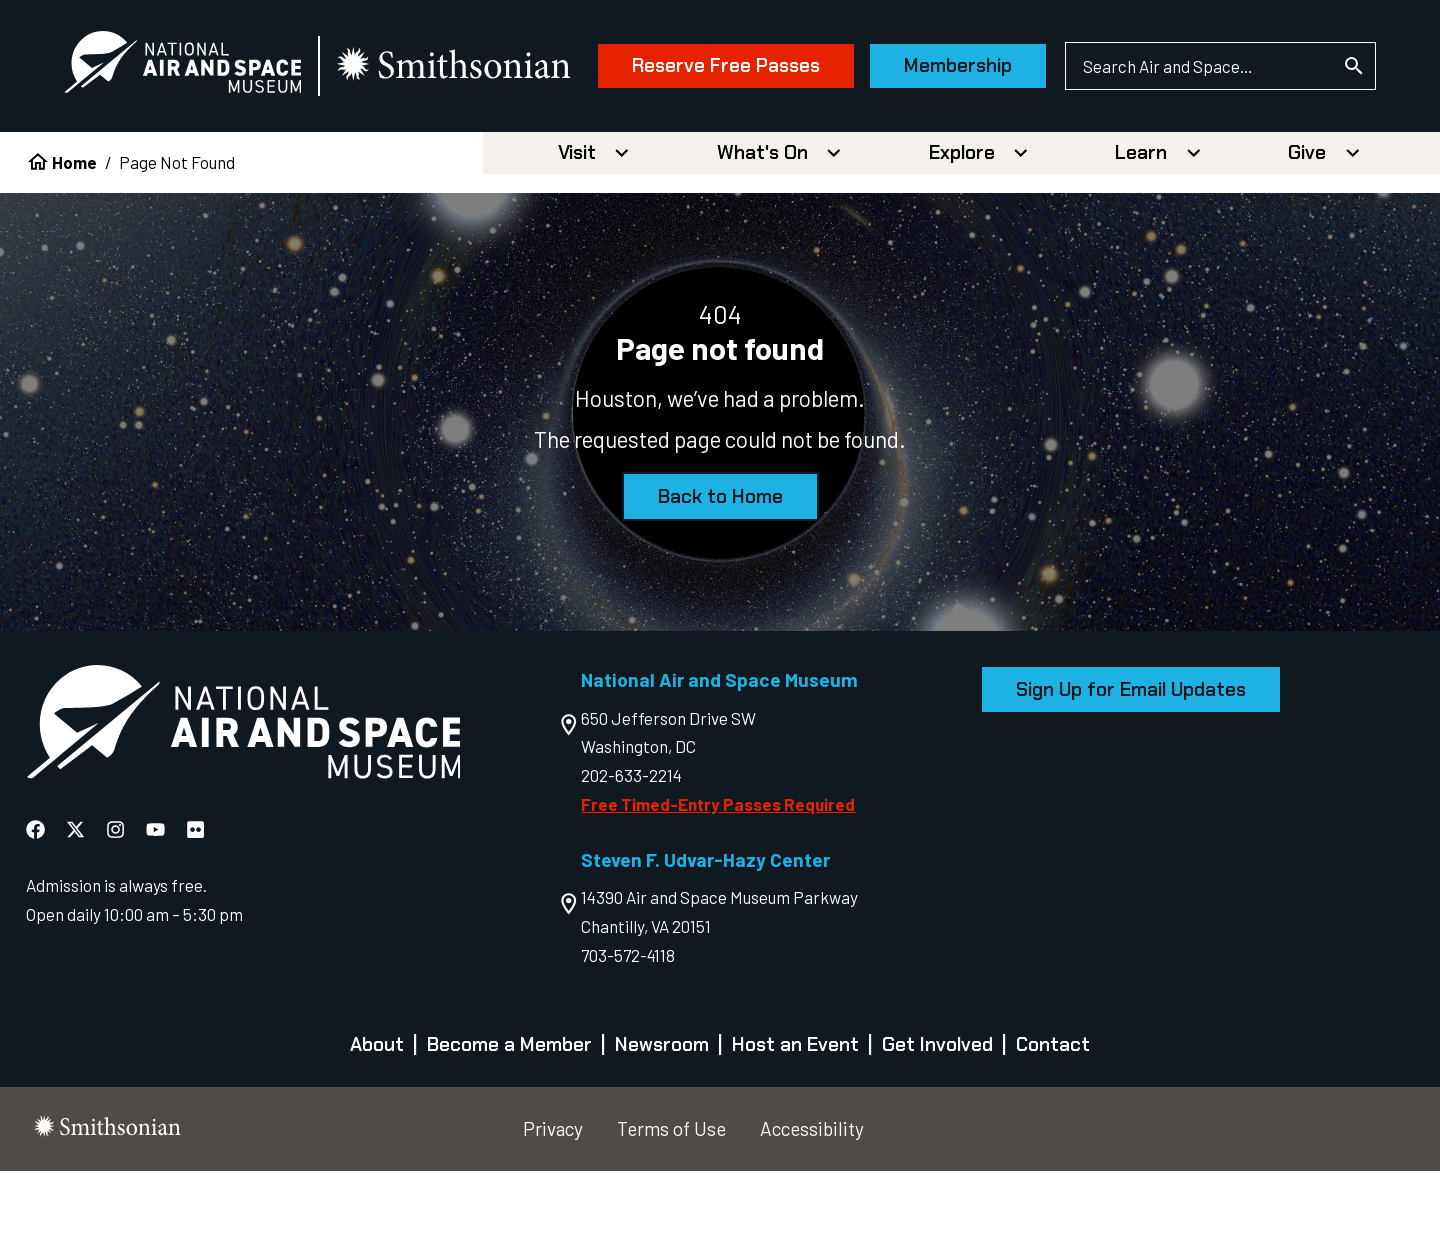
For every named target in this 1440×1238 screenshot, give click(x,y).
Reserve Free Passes (722, 157)
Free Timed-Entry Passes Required (718, 871)
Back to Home (720, 563)
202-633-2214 (631, 842)
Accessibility (812, 1195)
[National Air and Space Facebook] (37, 895)
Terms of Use (671, 1195)
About (377, 1111)
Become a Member (509, 1111)
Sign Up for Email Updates (1131, 756)
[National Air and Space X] (77, 895)
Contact (1053, 1111)
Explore (962, 219)
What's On (762, 219)
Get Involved (937, 1111)
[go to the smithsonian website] (459, 66)
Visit (577, 219)
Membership (954, 157)
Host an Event (795, 1111)
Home (74, 229)
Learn (1141, 219)
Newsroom (662, 1111)
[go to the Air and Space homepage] (243, 793)
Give (1307, 219)
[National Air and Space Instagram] (117, 895)
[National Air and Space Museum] (186, 66)
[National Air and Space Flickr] (195, 895)
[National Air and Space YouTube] (157, 895)
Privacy (553, 1195)
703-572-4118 (628, 1022)
